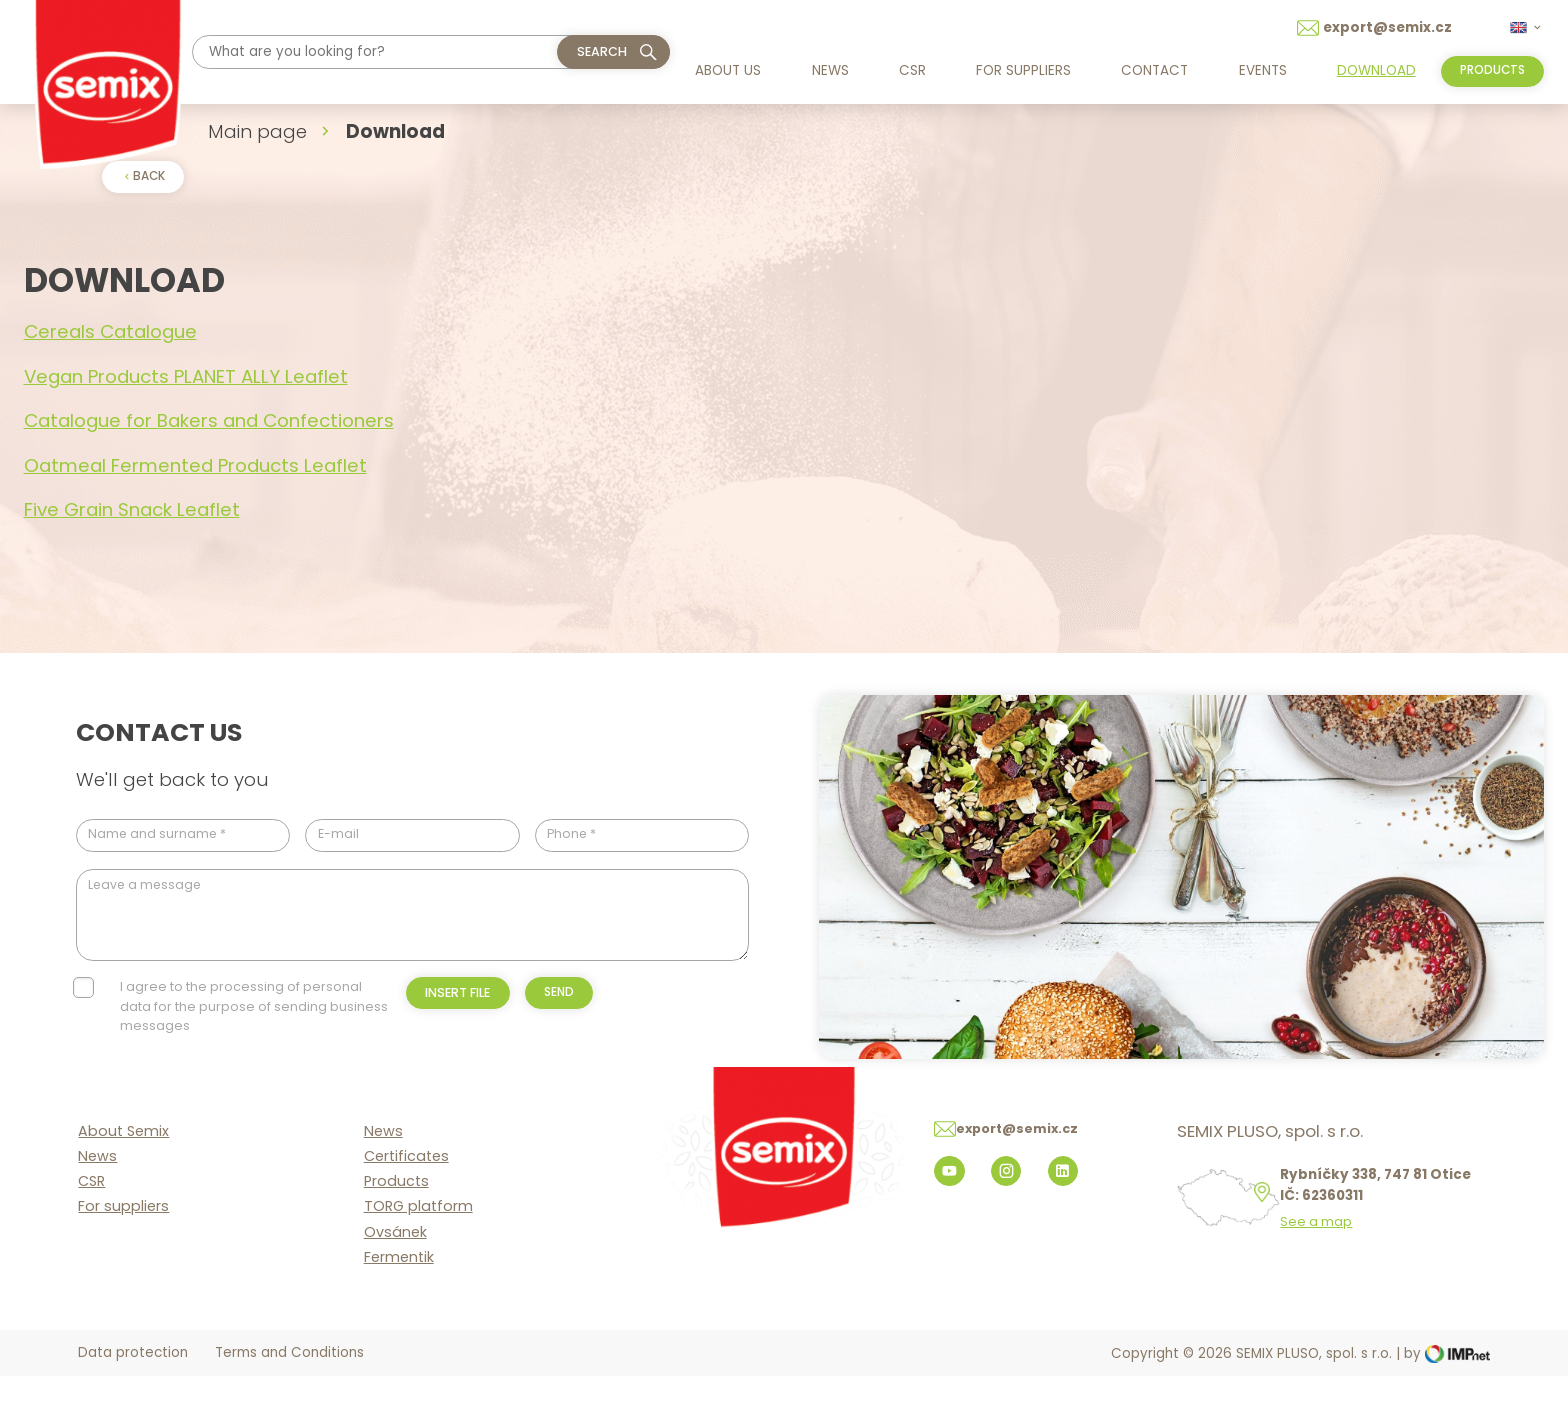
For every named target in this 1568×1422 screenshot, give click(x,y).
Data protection (133, 1399)
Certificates (406, 1201)
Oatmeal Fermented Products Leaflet (195, 467)
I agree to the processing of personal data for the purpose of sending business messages (254, 1017)
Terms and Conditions (289, 1399)
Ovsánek (395, 1277)
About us (728, 70)
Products (396, 1227)
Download (1370, 70)
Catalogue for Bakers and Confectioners (209, 423)
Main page (257, 131)
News (828, 70)
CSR (910, 70)
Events (1258, 70)
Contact (1150, 70)
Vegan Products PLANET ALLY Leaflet (186, 378)
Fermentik (399, 1302)
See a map (1323, 1268)
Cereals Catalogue (110, 334)
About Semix (123, 1176)
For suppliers (1020, 70)
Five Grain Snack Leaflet (132, 512)
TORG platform (418, 1252)
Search (602, 51)
